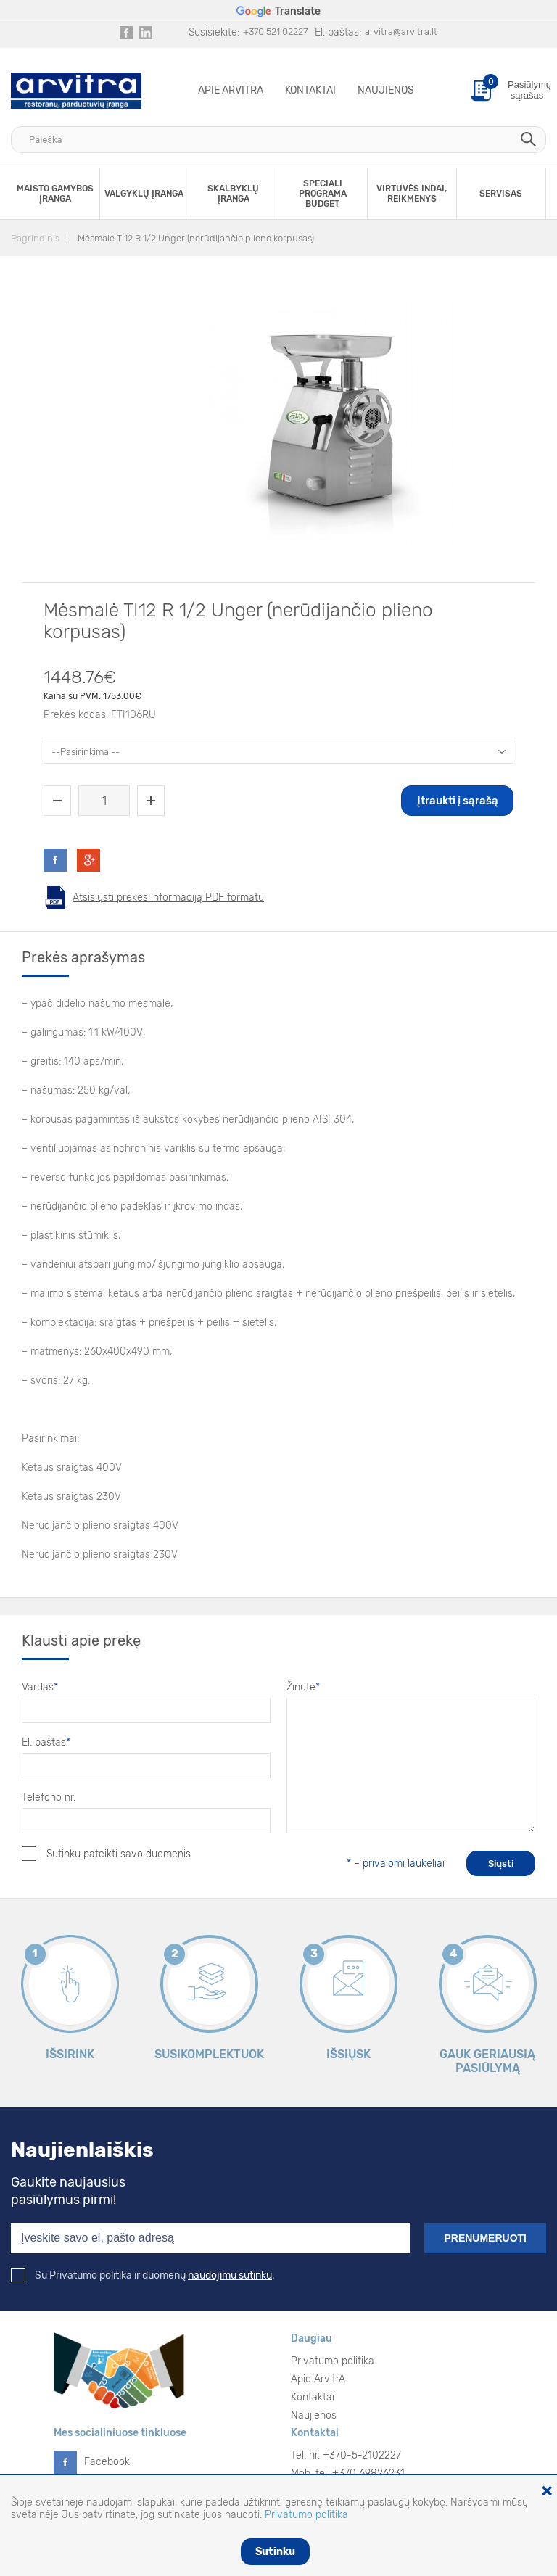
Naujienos (386, 90)
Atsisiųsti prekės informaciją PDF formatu (168, 897)
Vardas (40, 1687)
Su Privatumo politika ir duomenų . (143, 2275)
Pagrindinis (35, 238)
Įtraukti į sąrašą (457, 800)
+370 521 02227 (275, 31)
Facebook (107, 2462)
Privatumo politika (332, 2361)
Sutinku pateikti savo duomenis (106, 1853)
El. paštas (46, 1742)
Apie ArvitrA (230, 90)
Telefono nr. (48, 1797)
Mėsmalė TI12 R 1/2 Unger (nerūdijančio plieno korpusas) (196, 238)
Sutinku (275, 2552)
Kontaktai (310, 90)
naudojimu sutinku (230, 2275)
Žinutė (303, 1687)
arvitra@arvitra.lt (401, 31)
